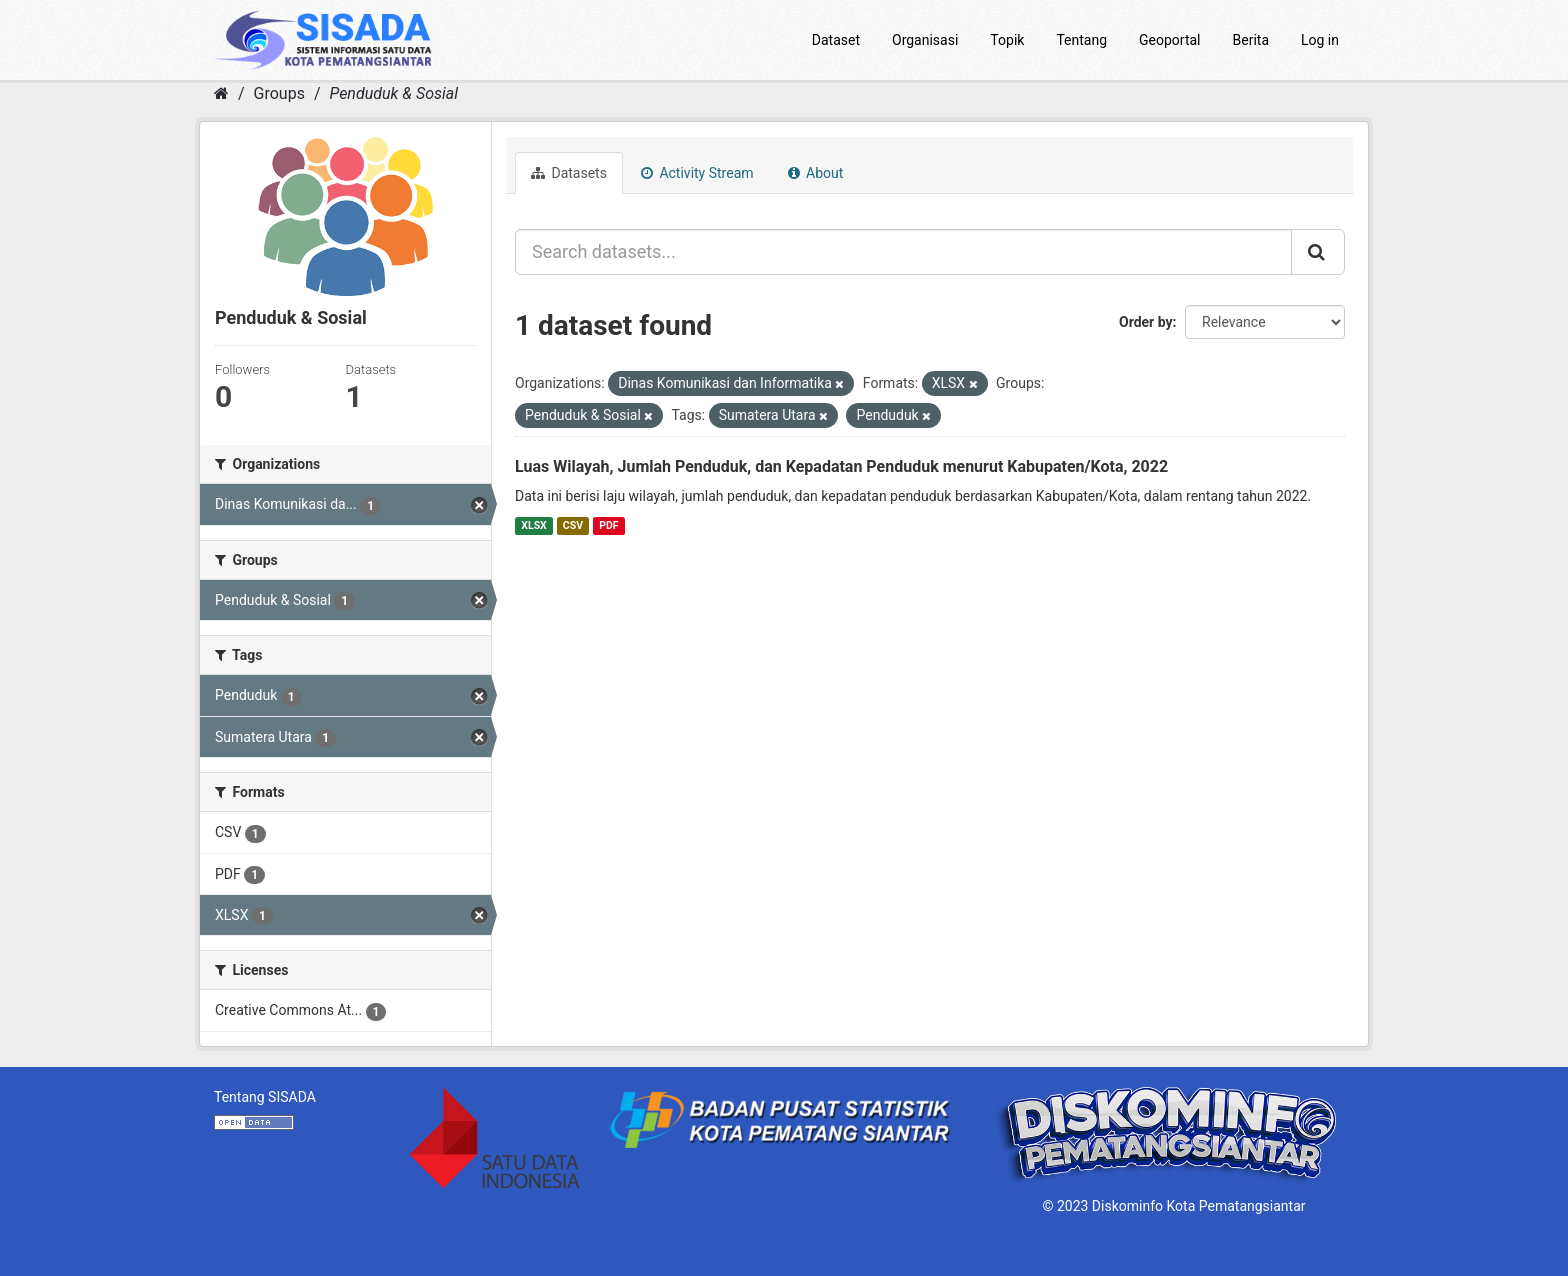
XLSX (533, 525)
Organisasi (925, 40)
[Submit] (1318, 252)
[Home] (221, 93)
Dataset (836, 40)
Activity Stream (697, 173)
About (816, 173)
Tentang (1081, 40)
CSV (573, 525)
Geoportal (1169, 40)
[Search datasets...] (903, 252)
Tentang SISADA (265, 1097)
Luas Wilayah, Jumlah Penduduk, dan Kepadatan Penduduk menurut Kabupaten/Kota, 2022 (841, 466)
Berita (1251, 40)
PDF (608, 525)
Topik (1007, 40)
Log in (1320, 40)
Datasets (569, 173)
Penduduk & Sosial (393, 93)
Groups (279, 93)
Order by (1146, 322)
